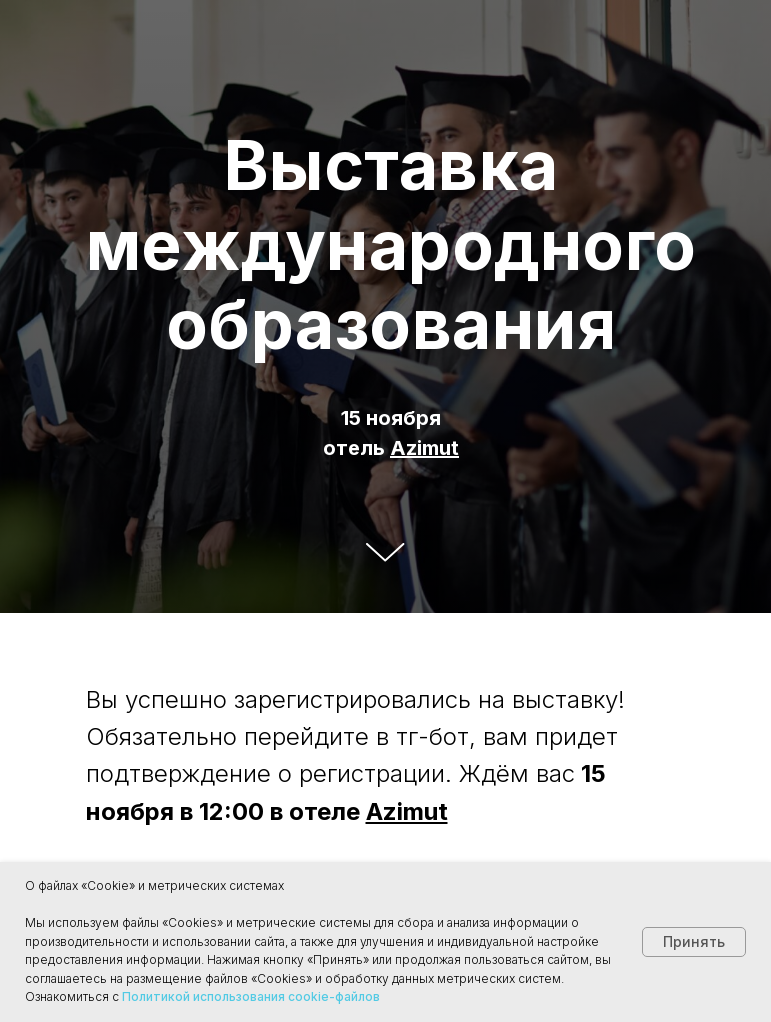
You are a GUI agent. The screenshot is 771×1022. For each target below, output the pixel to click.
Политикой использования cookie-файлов (251, 996)
